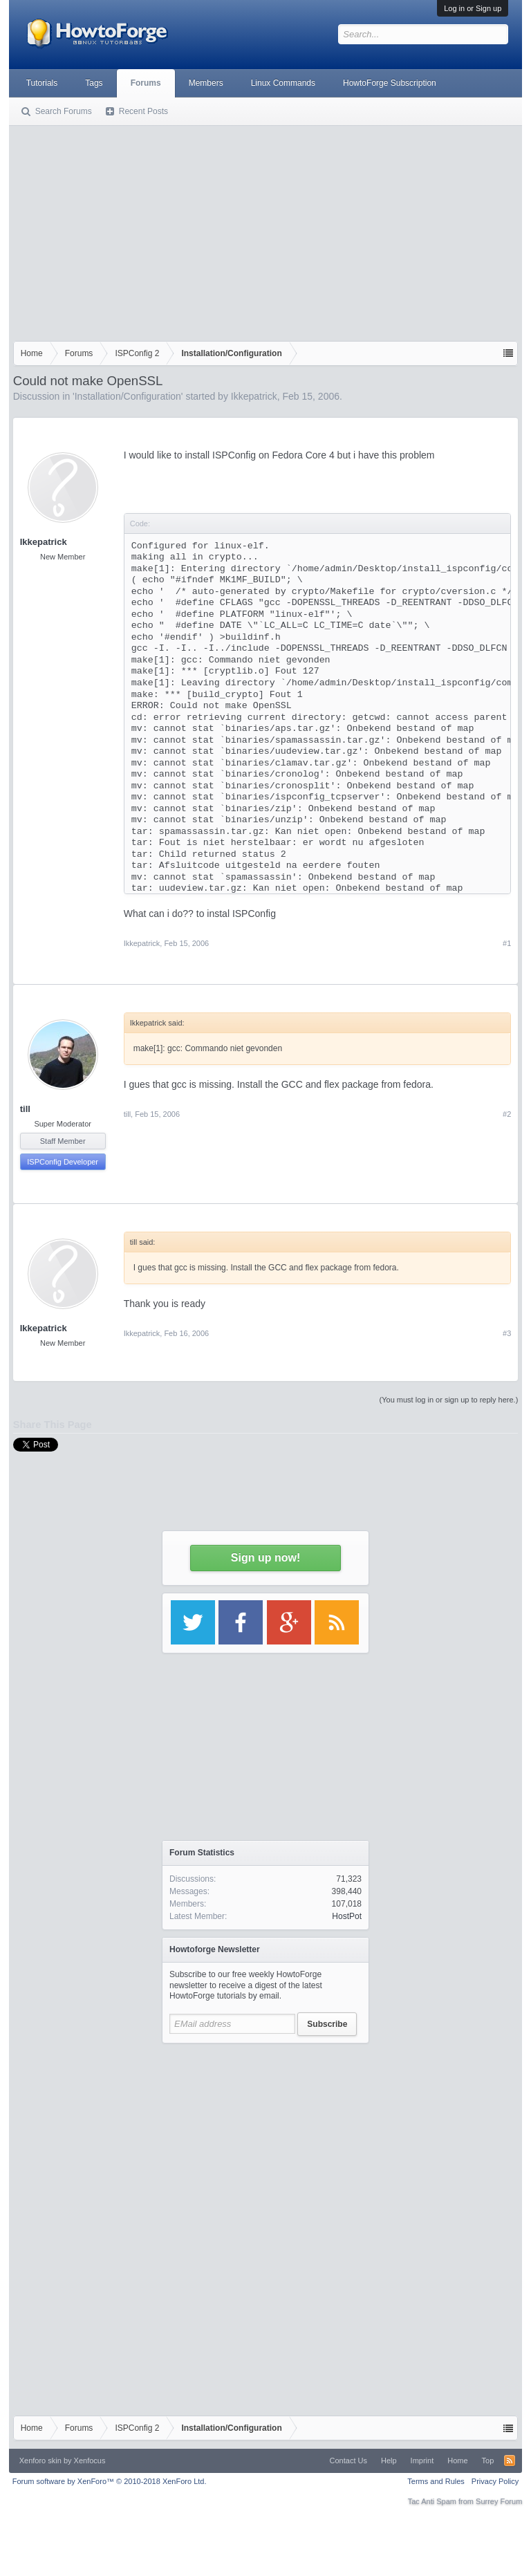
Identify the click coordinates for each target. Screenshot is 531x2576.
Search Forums (63, 111)
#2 (507, 1114)
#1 (507, 943)
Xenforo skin (40, 2460)
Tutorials (42, 83)
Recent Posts (143, 111)
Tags (93, 83)
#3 (507, 1333)
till (25, 1109)
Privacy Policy (495, 2481)
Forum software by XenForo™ (109, 2481)
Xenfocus (90, 2460)
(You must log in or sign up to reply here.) (449, 1400)
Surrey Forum (499, 2501)
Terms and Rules (436, 2481)
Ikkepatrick (254, 396)
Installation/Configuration (128, 396)
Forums (146, 83)
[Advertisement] (266, 230)
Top (488, 2460)
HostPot (347, 1916)
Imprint (422, 2460)
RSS (509, 2460)
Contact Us (348, 2460)
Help (389, 2460)
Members (206, 83)
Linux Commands (283, 83)
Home (457, 2460)
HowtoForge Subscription (389, 83)
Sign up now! (265, 1558)
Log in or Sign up (472, 8)
